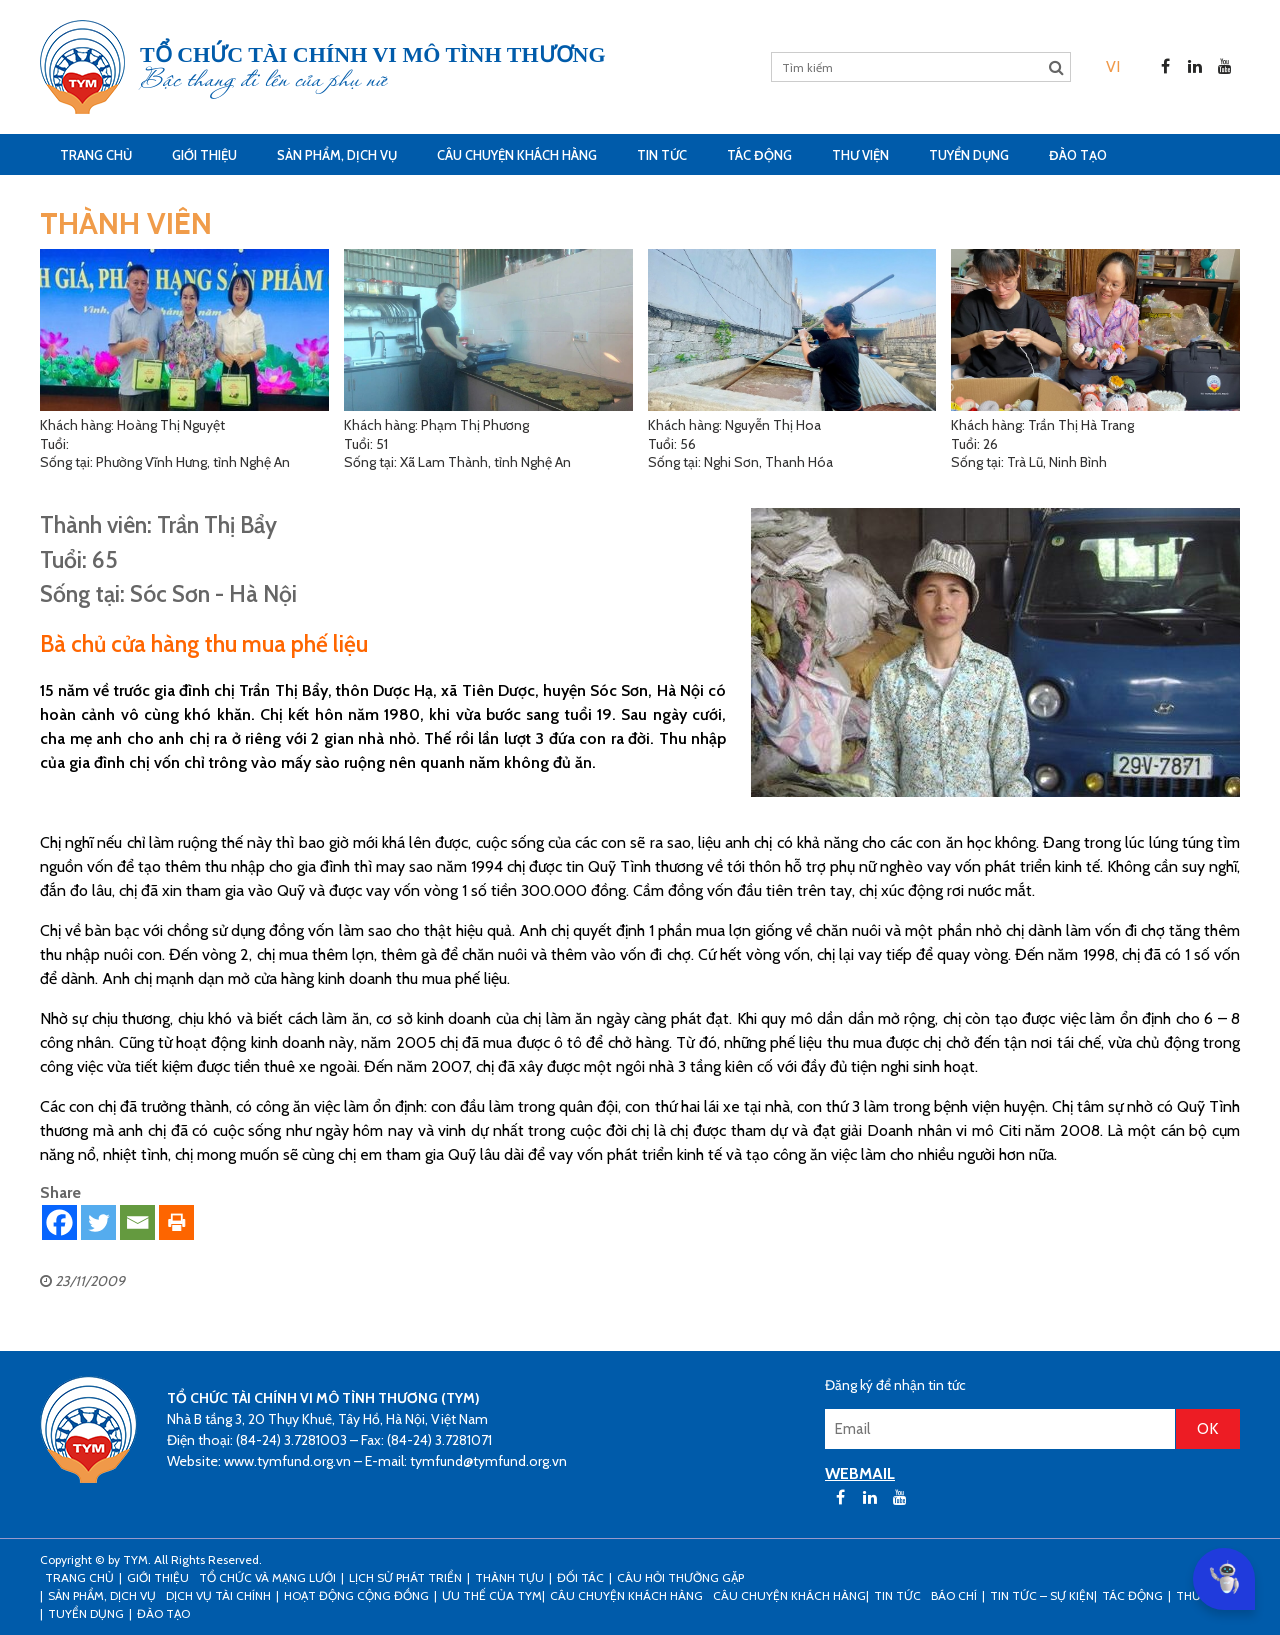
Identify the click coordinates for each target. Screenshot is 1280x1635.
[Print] (176, 1222)
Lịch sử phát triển (405, 1577)
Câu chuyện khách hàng (789, 1595)
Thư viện (860, 155)
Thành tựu (509, 1577)
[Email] (137, 1222)
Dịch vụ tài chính (218, 1595)
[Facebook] (59, 1222)
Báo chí (954, 1595)
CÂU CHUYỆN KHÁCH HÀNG (517, 155)
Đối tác (580, 1577)
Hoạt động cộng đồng (356, 1595)
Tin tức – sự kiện (1042, 1595)
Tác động (759, 155)
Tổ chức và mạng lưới (267, 1577)
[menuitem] (1113, 66)
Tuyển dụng (969, 155)
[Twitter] (98, 1222)
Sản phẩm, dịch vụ (337, 155)
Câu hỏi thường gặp (680, 1577)
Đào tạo (1078, 155)
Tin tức (662, 155)
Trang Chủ (96, 155)
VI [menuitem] (1113, 66)
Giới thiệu (204, 155)
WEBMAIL (860, 1473)
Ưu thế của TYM (492, 1595)
